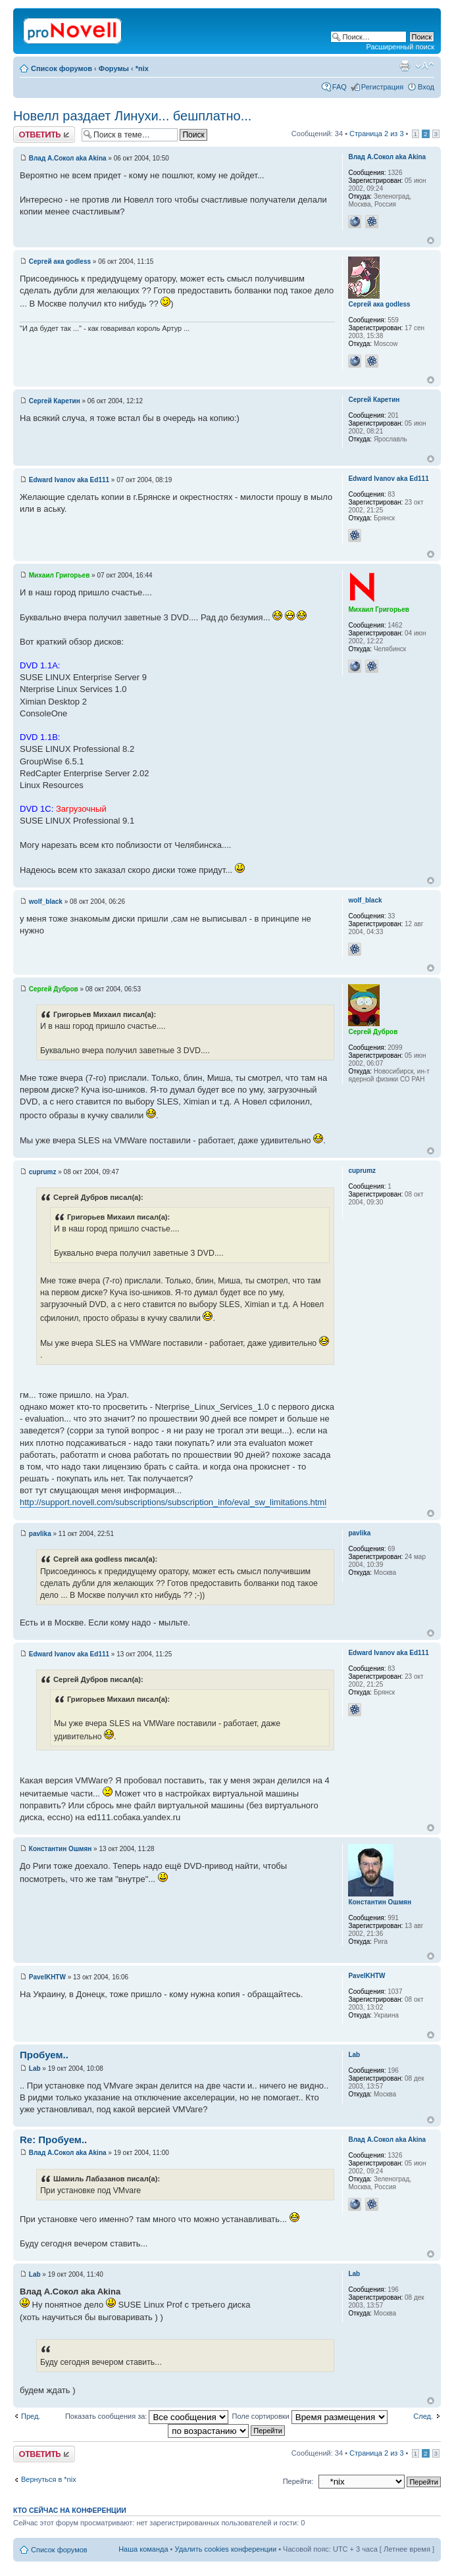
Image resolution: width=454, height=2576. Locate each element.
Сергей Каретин (54, 401)
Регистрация (382, 87)
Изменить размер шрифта (424, 66)
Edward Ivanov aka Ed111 (69, 479)
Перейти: (298, 2481)
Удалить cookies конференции (226, 2549)
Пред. (30, 2416)
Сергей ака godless (60, 261)
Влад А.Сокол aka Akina (68, 158)
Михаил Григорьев (59, 575)
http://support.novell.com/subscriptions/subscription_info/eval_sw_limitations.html (173, 1502)
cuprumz (43, 1172)
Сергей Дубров (53, 989)
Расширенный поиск (400, 47)
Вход (426, 87)
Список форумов (61, 68)
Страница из (376, 133)
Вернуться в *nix (48, 2479)
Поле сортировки (309, 2416)
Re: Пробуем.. (53, 2139)
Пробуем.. (44, 2054)
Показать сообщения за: (147, 2416)
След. (423, 2416)
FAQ (339, 87)
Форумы (114, 68)
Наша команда (143, 2549)
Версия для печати (404, 66)
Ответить (44, 134)
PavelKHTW (47, 1977)
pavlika (40, 1533)
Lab (35, 2068)
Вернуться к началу (430, 240)
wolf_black (46, 901)
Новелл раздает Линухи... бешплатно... (132, 116)
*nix (142, 68)
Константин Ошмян (60, 1848)
